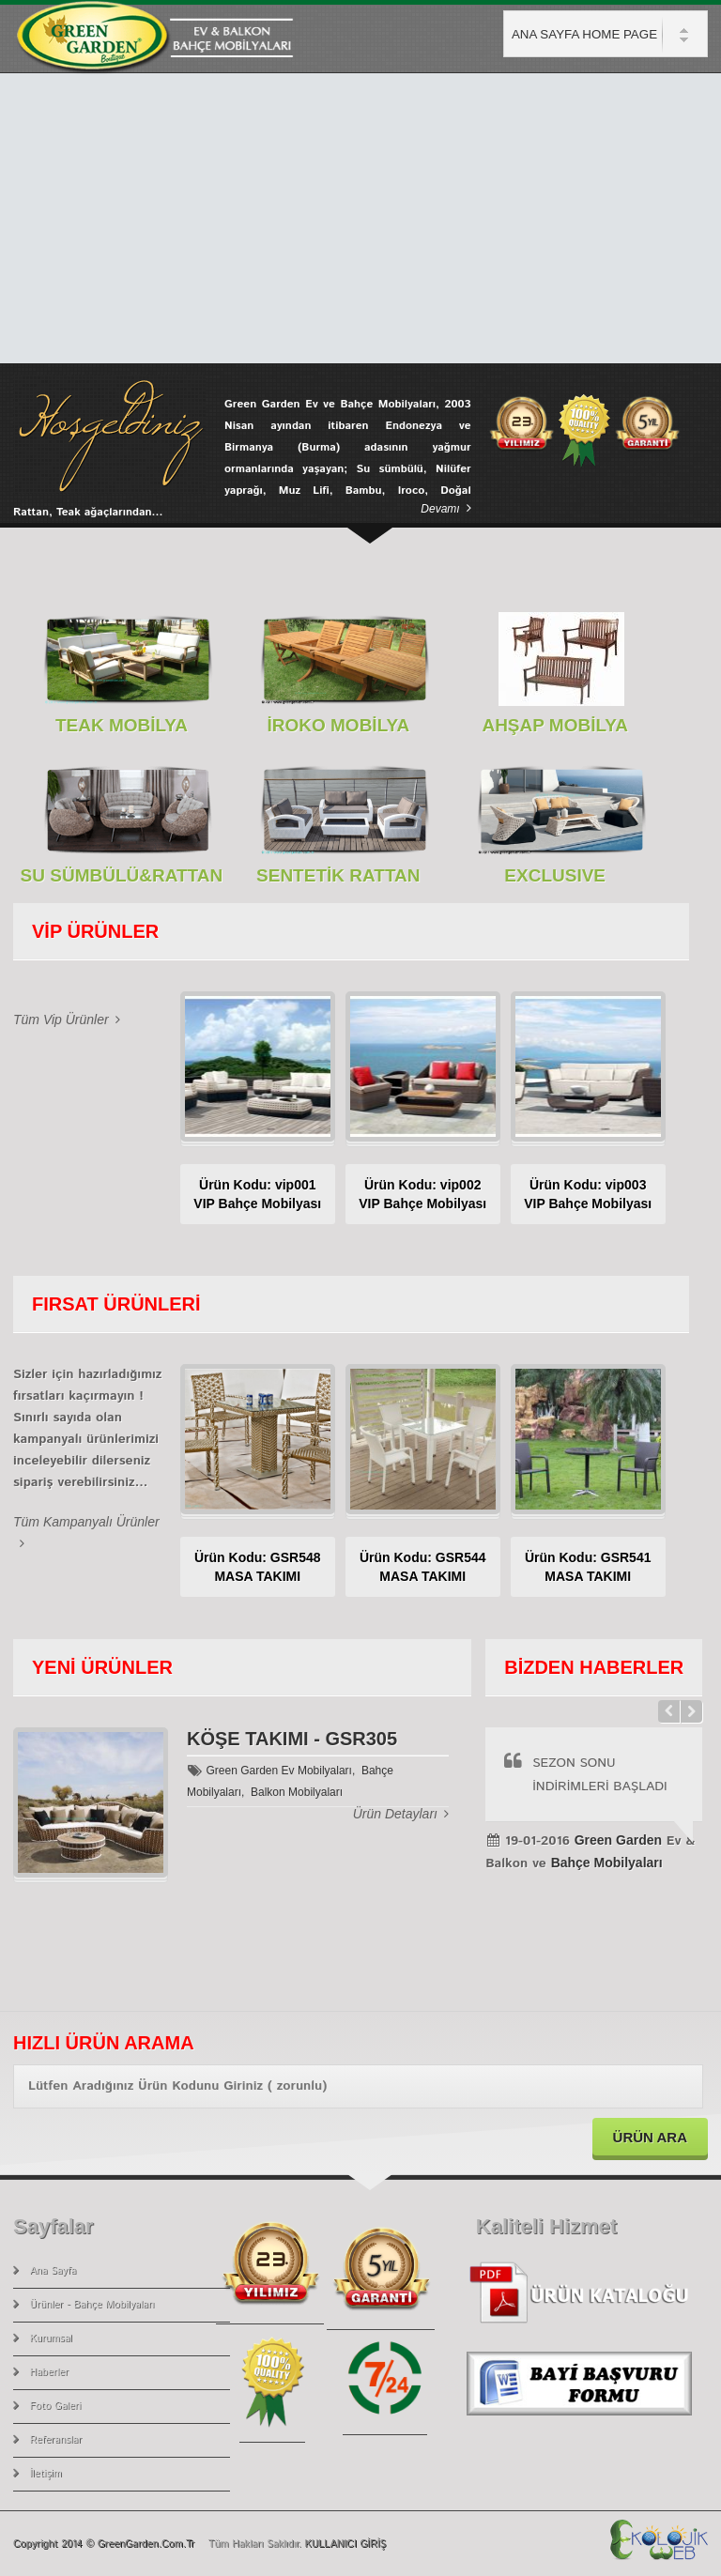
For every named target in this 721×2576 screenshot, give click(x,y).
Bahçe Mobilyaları (607, 1862)
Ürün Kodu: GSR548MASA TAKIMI (257, 1567)
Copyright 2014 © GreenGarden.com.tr (105, 2544)
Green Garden (618, 1840)
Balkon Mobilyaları (293, 1792)
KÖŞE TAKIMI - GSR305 (292, 1738)
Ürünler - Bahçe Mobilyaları (92, 2304)
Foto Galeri (56, 2406)
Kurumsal (51, 2338)
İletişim (46, 2473)
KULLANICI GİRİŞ (345, 2544)
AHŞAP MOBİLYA (555, 725)
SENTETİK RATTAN (338, 875)
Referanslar (56, 2439)
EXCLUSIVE (555, 875)
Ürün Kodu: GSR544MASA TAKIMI (423, 1567)
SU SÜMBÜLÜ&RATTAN (122, 875)
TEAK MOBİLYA (121, 725)
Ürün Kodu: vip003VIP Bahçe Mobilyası (588, 1194)
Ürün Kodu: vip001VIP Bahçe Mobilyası (257, 1194)
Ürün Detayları (401, 1813)
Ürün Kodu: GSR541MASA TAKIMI (588, 1567)
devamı (445, 508)
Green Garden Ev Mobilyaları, (281, 1770)
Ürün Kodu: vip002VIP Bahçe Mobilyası (422, 1194)
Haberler (49, 2372)
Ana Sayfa (53, 2270)
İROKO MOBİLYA (338, 725)
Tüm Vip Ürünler (66, 1019)
